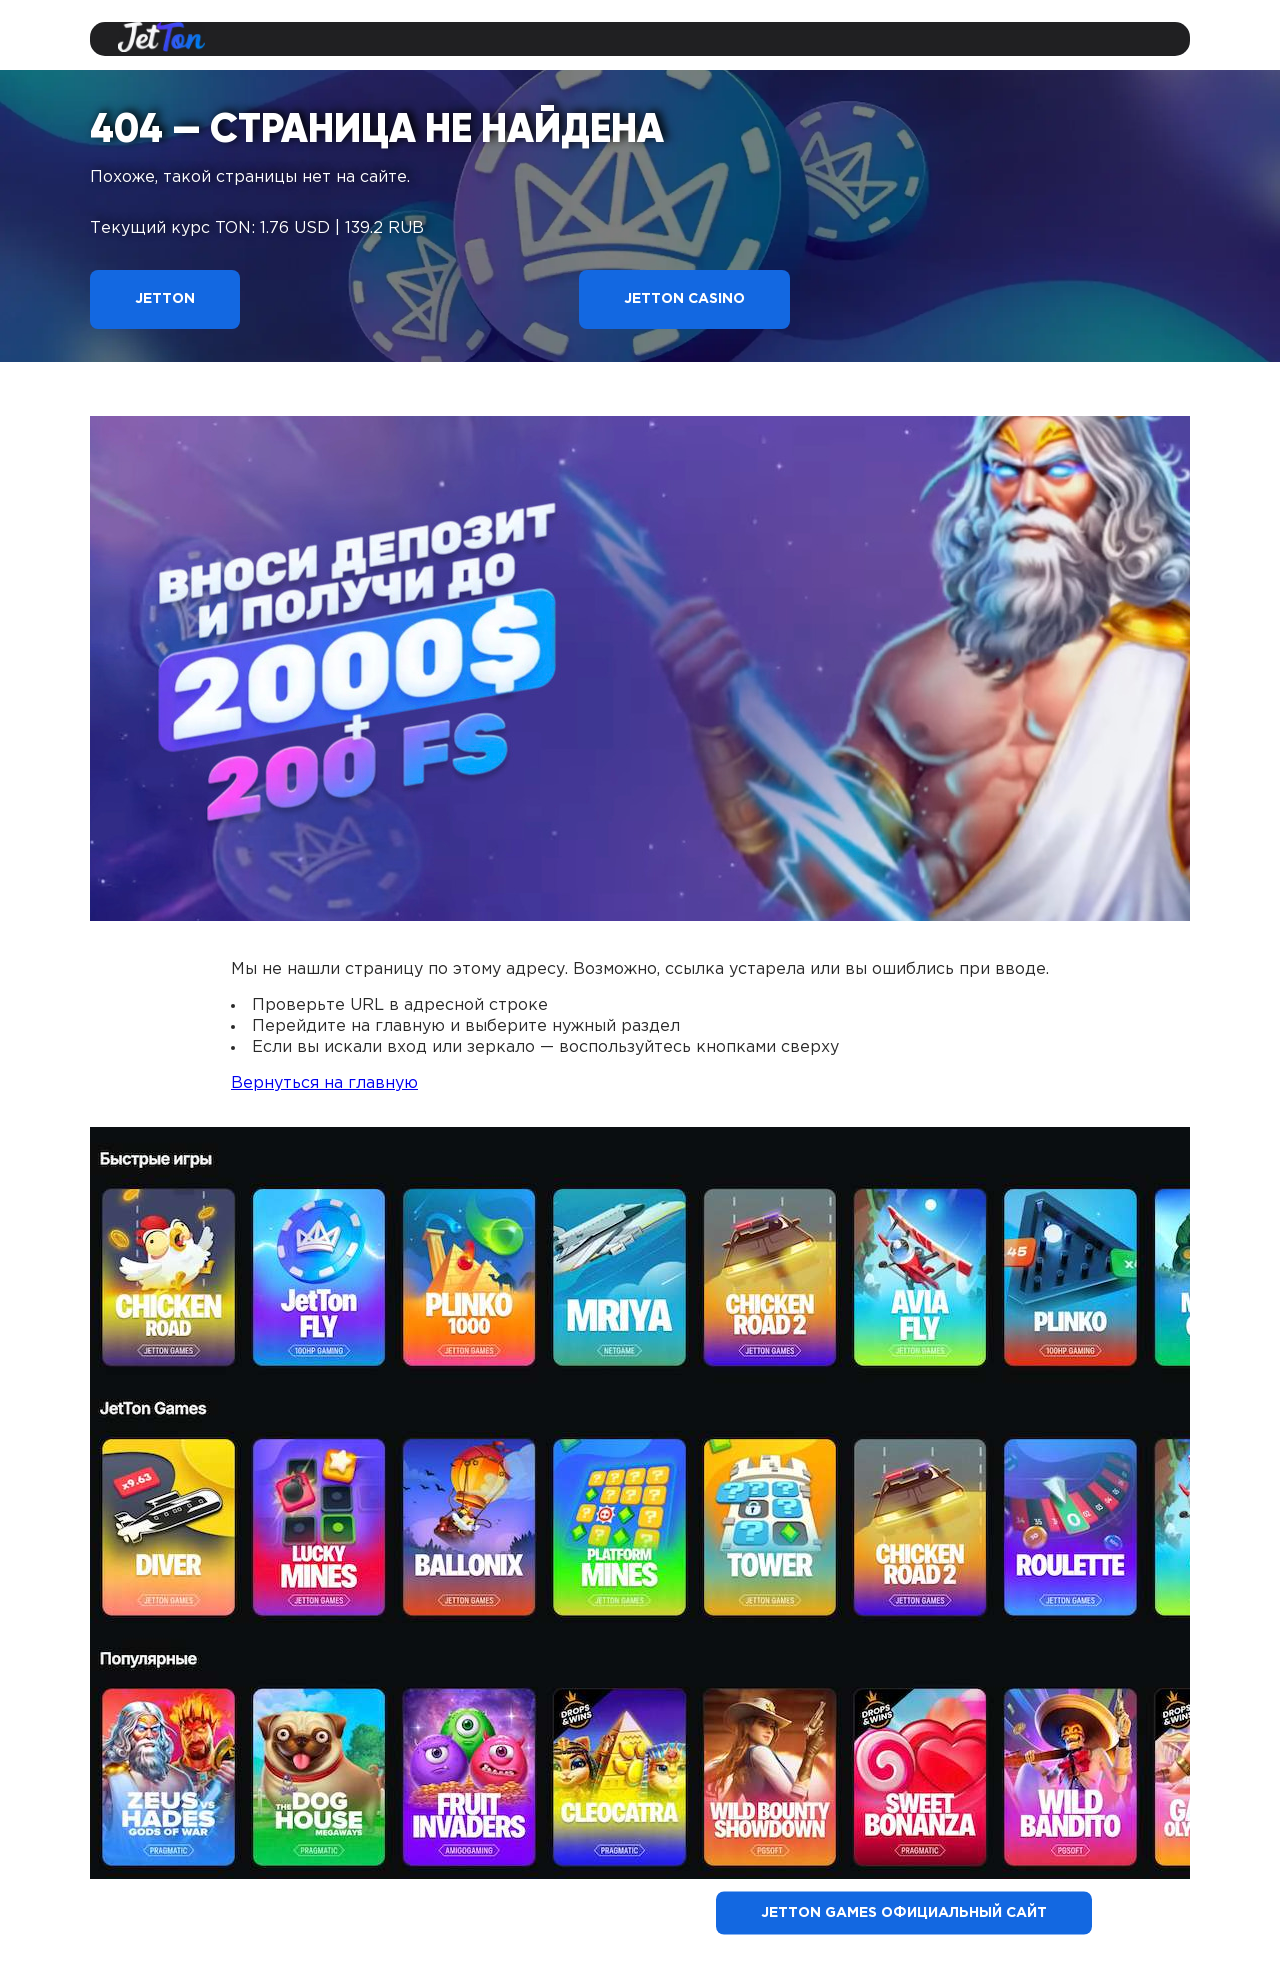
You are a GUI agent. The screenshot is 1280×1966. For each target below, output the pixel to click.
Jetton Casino (684, 299)
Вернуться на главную (324, 1083)
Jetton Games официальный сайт (904, 1913)
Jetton (165, 299)
